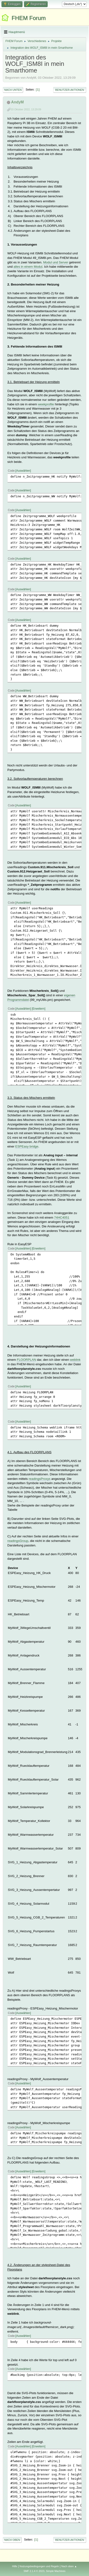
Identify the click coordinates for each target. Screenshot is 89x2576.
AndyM (17, 102)
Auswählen (23, 470)
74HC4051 (61, 1217)
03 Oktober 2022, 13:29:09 (26, 109)
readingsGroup (17, 1541)
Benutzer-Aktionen (69, 89)
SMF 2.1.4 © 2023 (33, 2571)
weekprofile (46, 404)
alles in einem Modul (28, 266)
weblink (75, 1359)
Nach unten (13, 89)
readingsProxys (40, 1479)
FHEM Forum (29, 18)
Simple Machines (56, 2571)
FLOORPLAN (26, 1359)
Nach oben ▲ (69, 2566)
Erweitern (39, 1008)
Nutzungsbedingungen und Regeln (39, 2566)
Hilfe (14, 2566)
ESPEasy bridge (26, 1146)
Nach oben (12, 2539)
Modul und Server (55, 262)
